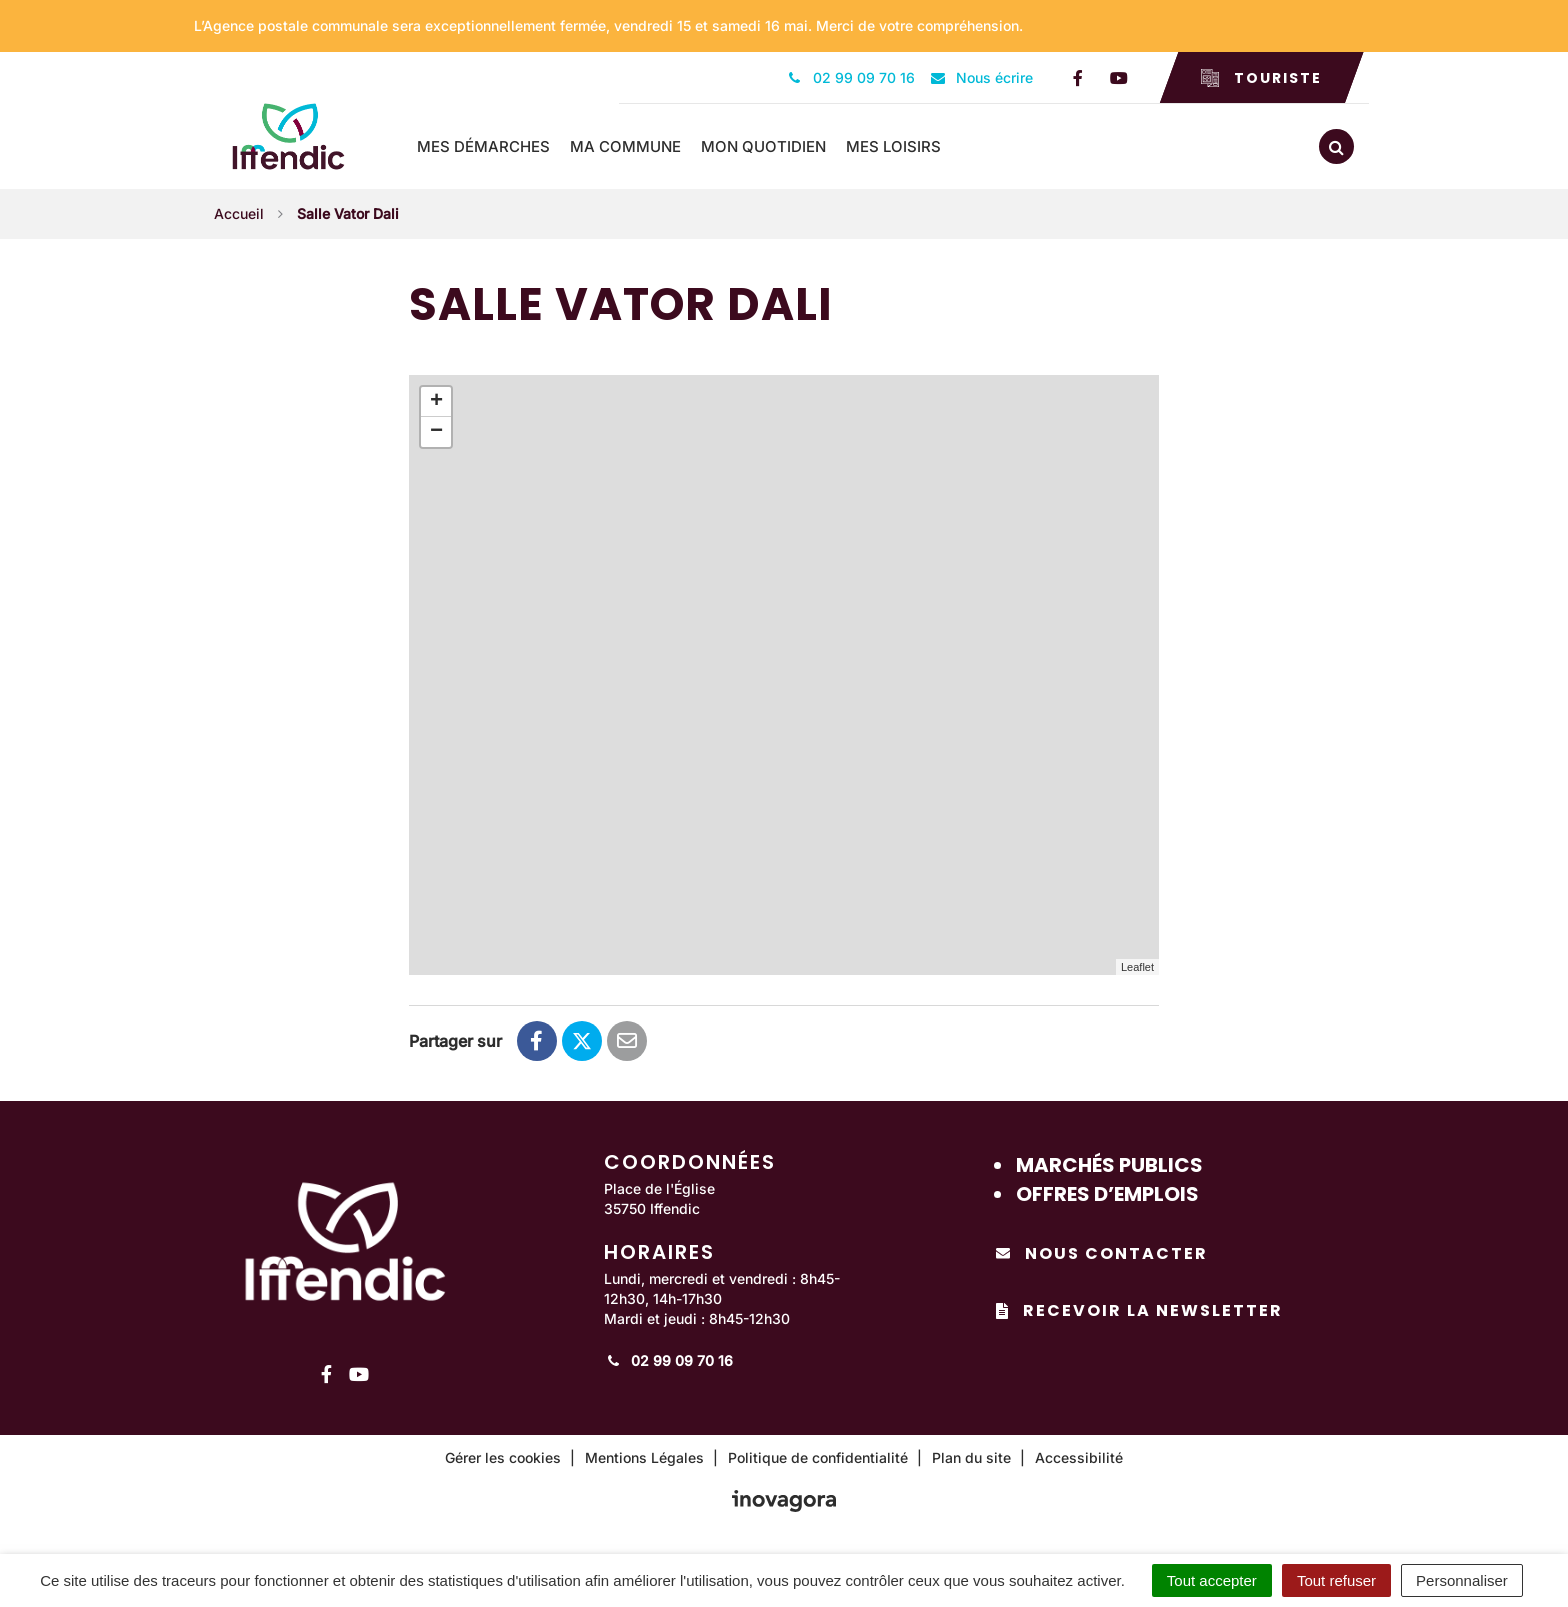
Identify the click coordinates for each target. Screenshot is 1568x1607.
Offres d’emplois (1107, 1193)
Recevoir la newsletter (1139, 1310)
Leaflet (1137, 966)
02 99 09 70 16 (668, 1360)
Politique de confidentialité (818, 1457)
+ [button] (436, 402)
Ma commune (626, 146)
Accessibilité (1079, 1457)
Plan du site (971, 1457)
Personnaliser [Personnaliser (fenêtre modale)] (1462, 1580)
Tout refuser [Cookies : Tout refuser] (1336, 1580)
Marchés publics (1109, 1165)
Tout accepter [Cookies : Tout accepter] (1212, 1580)
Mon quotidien (764, 146)
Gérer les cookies (503, 1457)
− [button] (436, 432)
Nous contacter (1102, 1253)
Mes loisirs (894, 146)
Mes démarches (484, 146)
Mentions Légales (644, 1457)
